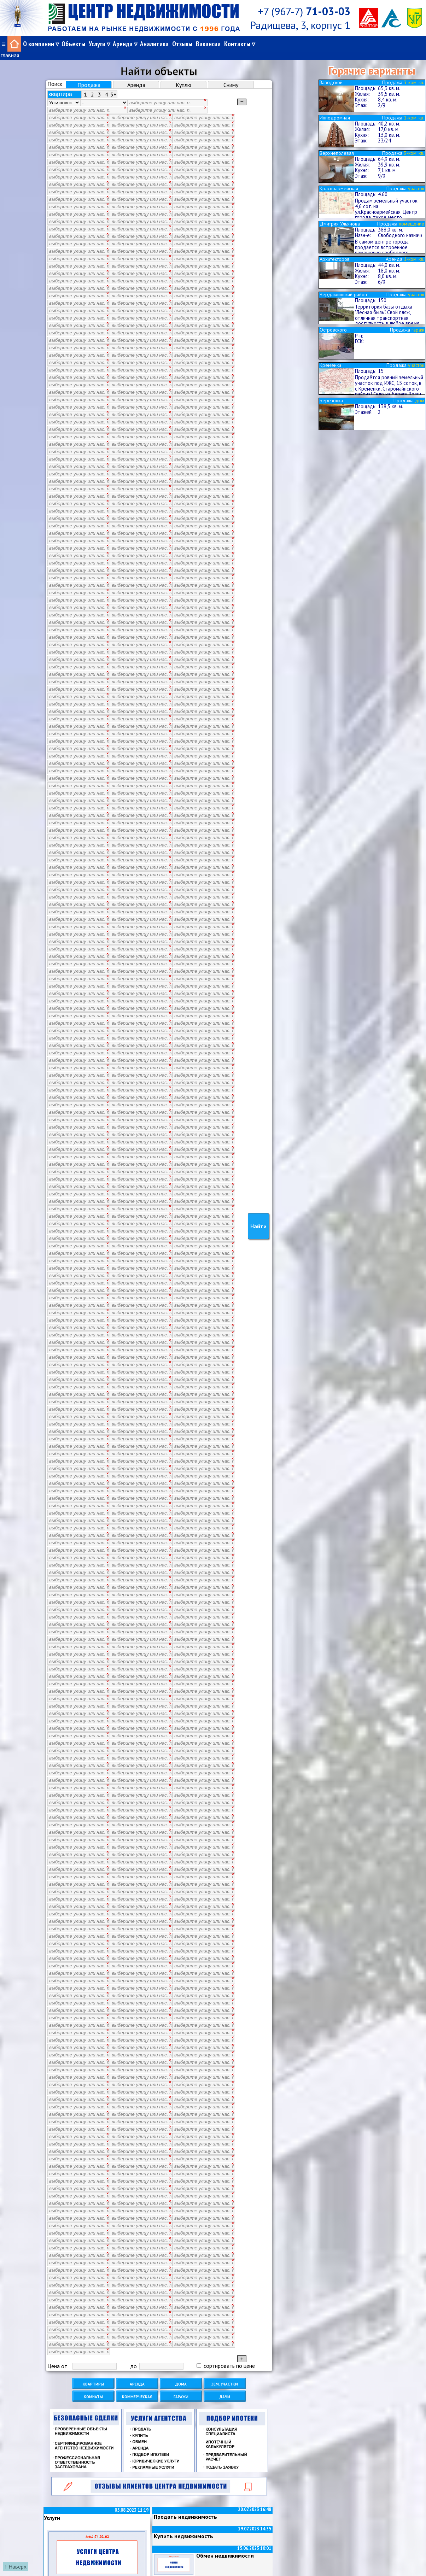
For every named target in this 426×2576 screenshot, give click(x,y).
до (133, 2358)
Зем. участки (224, 2375)
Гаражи (181, 2388)
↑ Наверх (15, 2566)
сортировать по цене (226, 2358)
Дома (181, 2375)
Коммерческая (137, 2388)
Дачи (225, 2388)
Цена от (57, 2358)
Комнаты (93, 2388)
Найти (258, 1222)
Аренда (137, 2375)
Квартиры (93, 2375)
